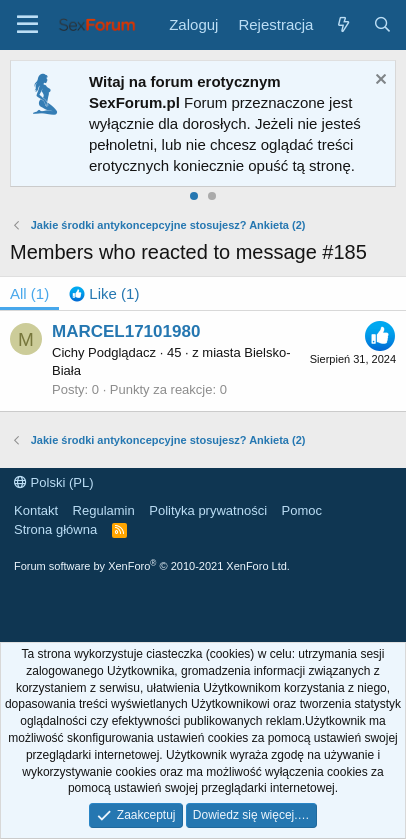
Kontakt (36, 510)
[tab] (104, 293)
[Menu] (27, 25)
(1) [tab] (29, 293)
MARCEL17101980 (126, 331)
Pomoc (302, 510)
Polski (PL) (53, 482)
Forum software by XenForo (152, 566)
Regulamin (104, 510)
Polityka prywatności (208, 510)
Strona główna (55, 529)
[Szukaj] (382, 24)
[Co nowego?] (342, 24)
